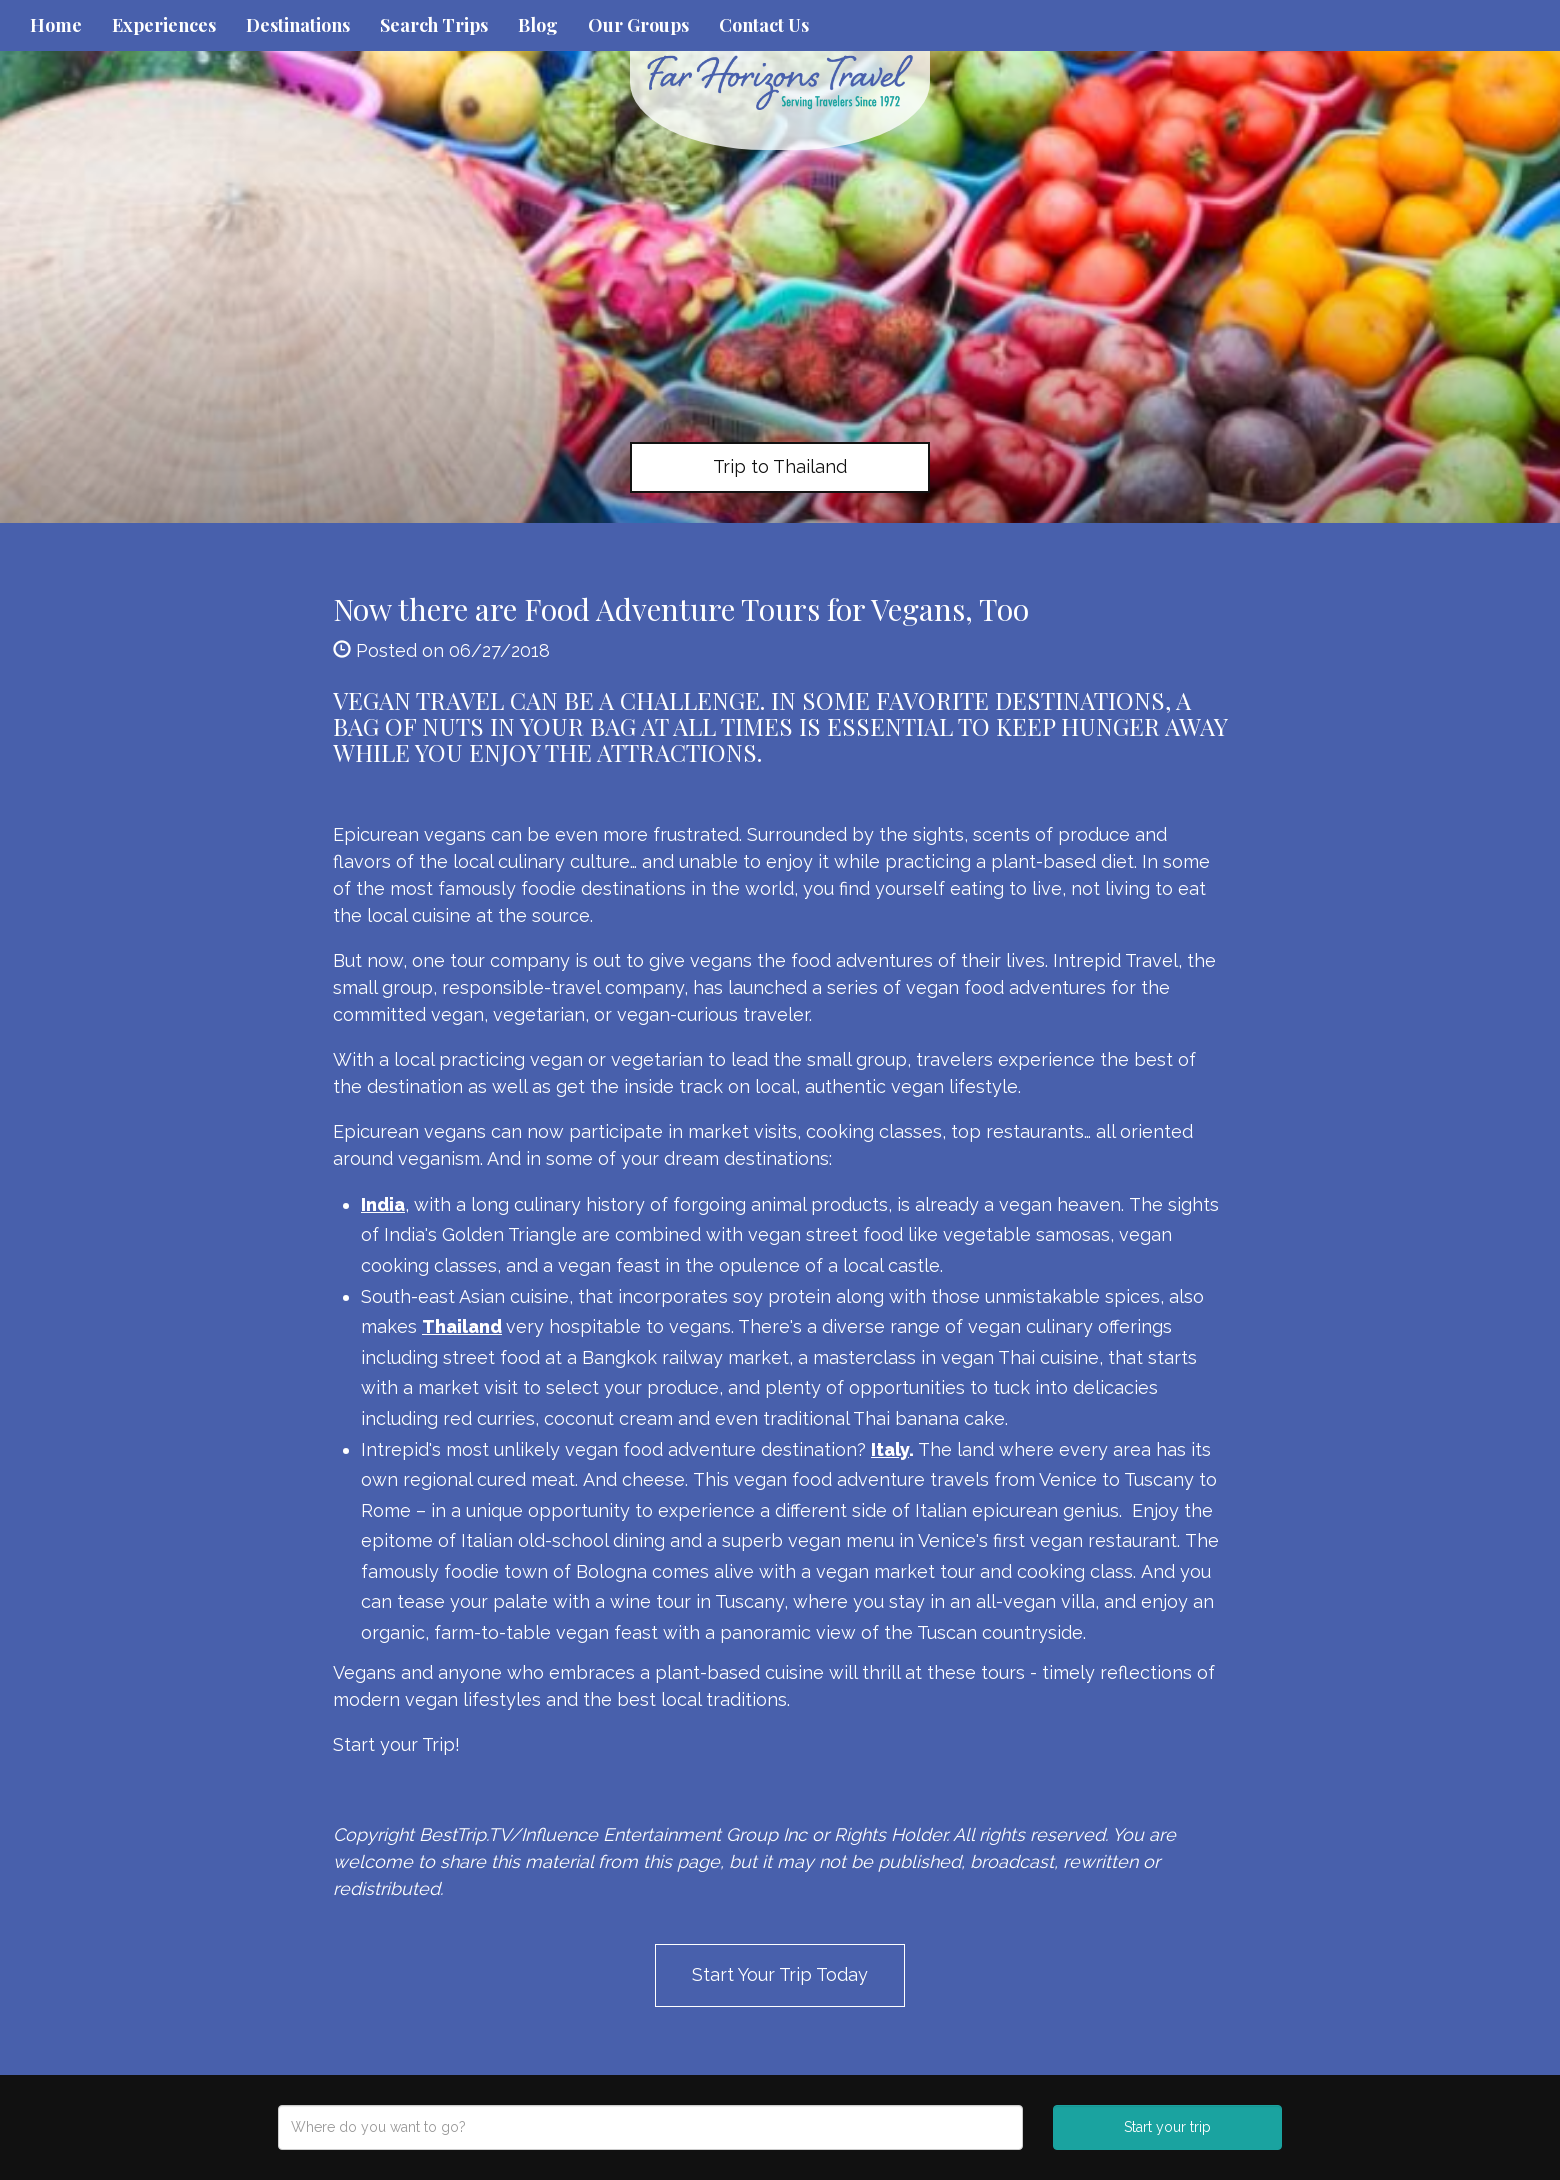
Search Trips (434, 25)
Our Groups (638, 25)
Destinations (298, 25)
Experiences (164, 25)
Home (56, 25)
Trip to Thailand (780, 466)
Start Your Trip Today (780, 1974)
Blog (538, 25)
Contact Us (764, 25)
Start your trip (1167, 2127)
